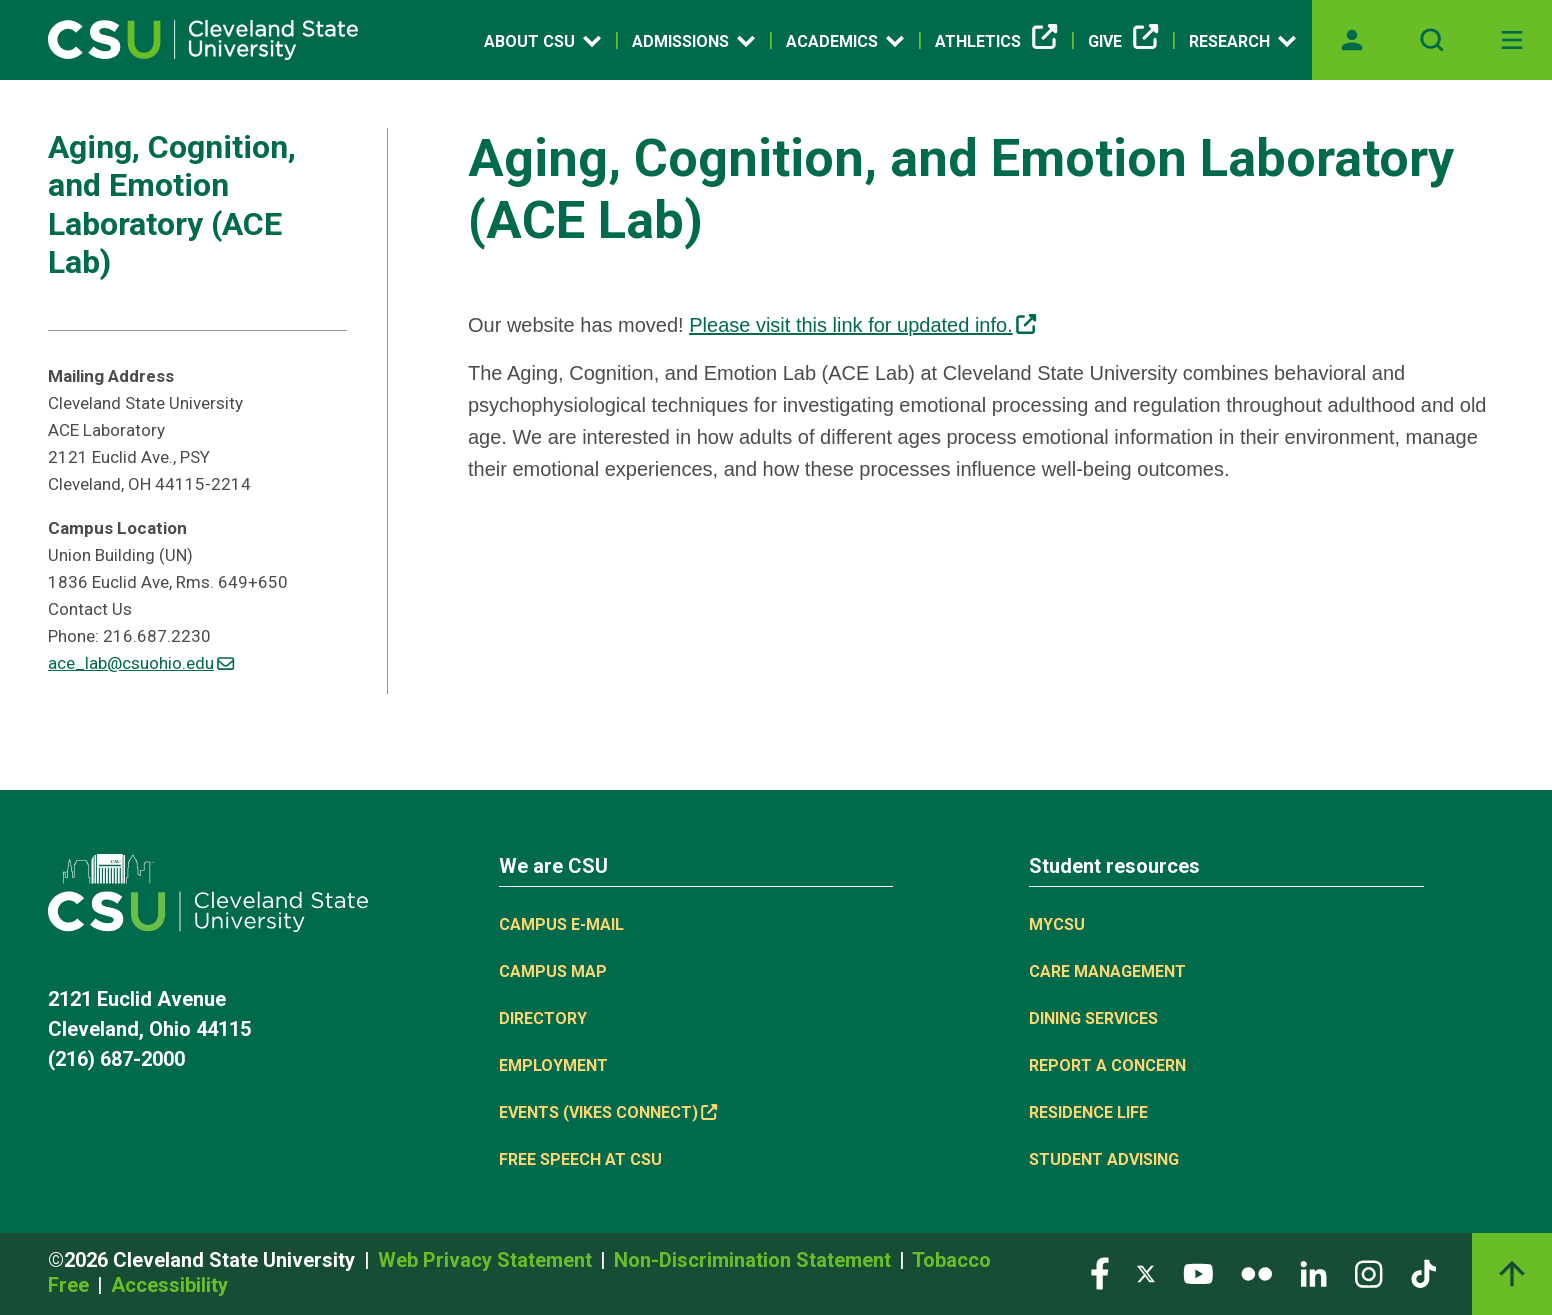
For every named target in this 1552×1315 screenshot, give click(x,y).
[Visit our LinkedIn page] (1313, 1272)
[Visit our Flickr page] (1256, 1272)
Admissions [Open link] (693, 41)
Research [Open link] (1242, 41)
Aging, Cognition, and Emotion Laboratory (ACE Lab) (172, 204)
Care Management (1107, 971)
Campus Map (553, 971)
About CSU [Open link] (542, 41)
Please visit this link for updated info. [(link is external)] (862, 325)
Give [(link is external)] (1123, 42)
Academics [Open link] (845, 41)
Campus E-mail (561, 924)
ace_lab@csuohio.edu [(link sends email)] (141, 663)
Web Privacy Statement (487, 1260)
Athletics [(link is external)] (996, 42)
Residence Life (1088, 1112)
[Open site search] (1432, 40)
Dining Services (1093, 1018)
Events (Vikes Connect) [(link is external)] (608, 1112)
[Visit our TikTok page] (1423, 1272)
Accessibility (169, 1285)
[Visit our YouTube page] (1198, 1272)
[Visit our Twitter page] (1146, 1272)
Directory (543, 1018)
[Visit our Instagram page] (1369, 1272)
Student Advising (1104, 1159)
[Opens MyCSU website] (1352, 40)
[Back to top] (1512, 1274)
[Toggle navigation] (1512, 40)
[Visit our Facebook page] (1100, 1272)
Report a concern (1107, 1065)
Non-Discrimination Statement (755, 1260)
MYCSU (1057, 924)
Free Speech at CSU (580, 1159)
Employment (553, 1065)
